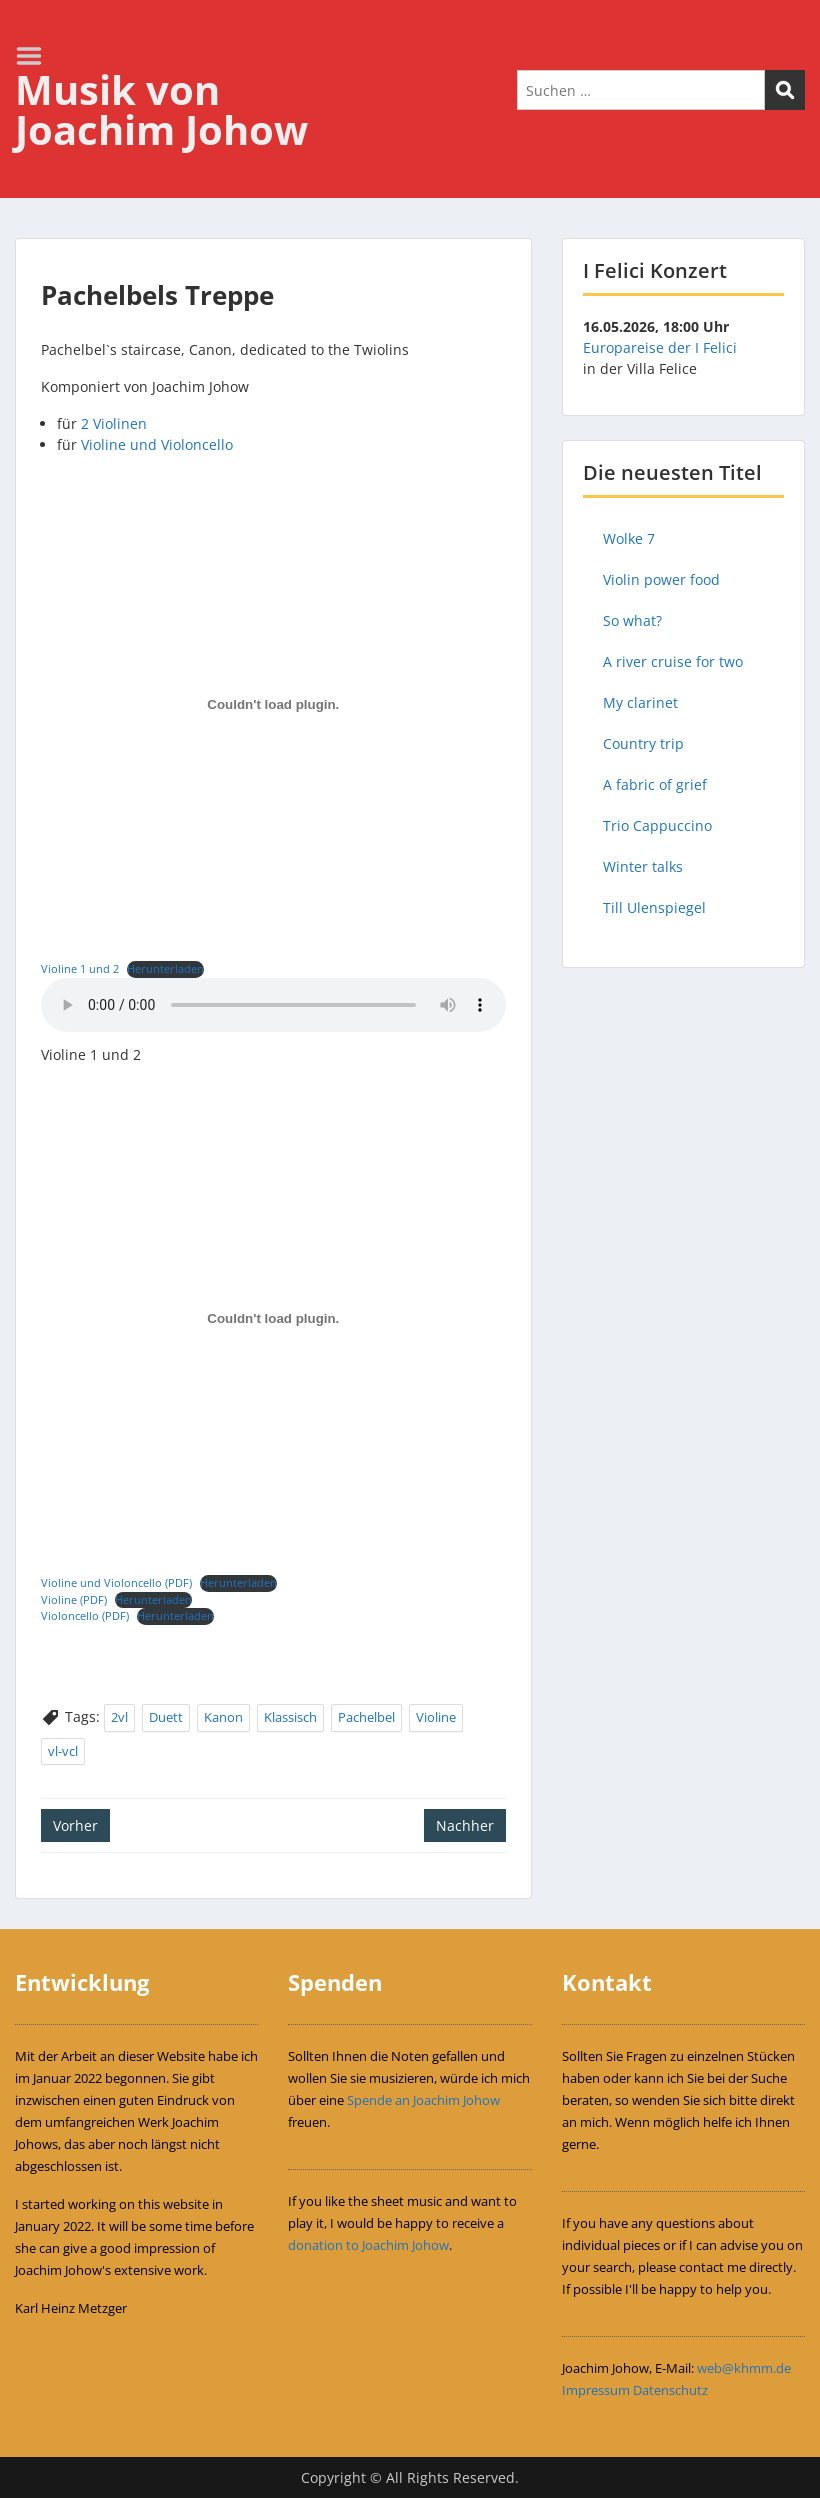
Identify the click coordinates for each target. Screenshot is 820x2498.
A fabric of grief (655, 784)
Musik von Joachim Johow (161, 109)
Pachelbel (366, 1717)
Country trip (643, 743)
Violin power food (661, 579)
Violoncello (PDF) (85, 1615)
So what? (632, 620)
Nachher (465, 1825)
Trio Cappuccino (657, 825)
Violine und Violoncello (157, 444)
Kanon (223, 1717)
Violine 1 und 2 (80, 968)
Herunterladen (165, 968)
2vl (119, 1717)
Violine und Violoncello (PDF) (116, 1582)
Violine (436, 1717)
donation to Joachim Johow (368, 2245)
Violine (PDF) (74, 1599)
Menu (36, 56)
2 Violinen (114, 423)
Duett (166, 1717)
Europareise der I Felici (660, 347)
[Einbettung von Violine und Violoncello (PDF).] (273, 1319)
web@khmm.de (744, 2368)
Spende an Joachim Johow (423, 2100)
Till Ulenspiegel (654, 907)
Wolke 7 (629, 538)
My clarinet (640, 702)
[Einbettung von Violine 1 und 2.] (273, 705)
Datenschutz (670, 2390)
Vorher (75, 1825)
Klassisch (290, 1717)
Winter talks (643, 866)
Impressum (596, 2390)
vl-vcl (63, 1751)
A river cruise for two (673, 661)
